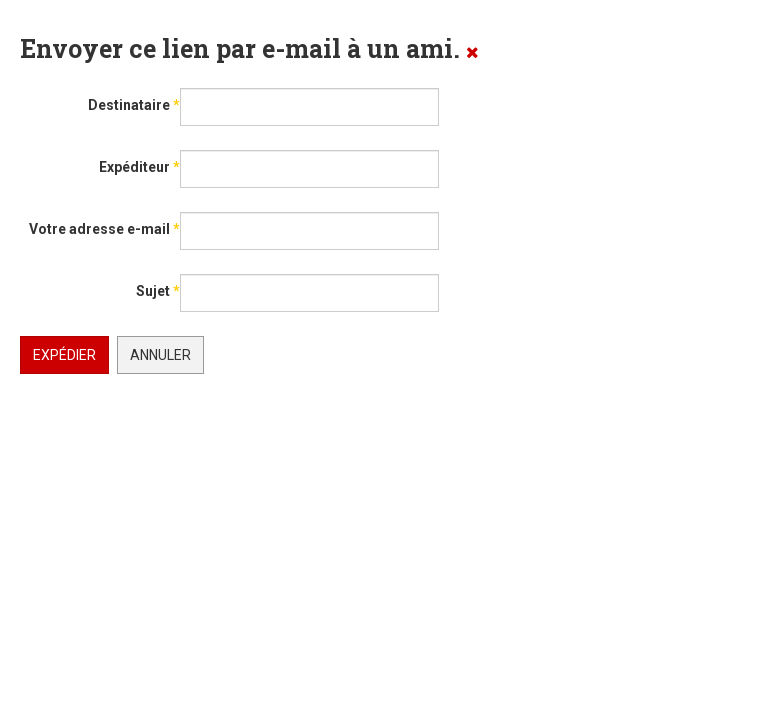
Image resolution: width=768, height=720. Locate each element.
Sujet (158, 291)
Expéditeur (139, 167)
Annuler (160, 355)
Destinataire (134, 105)
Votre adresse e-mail (104, 229)
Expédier (64, 355)
